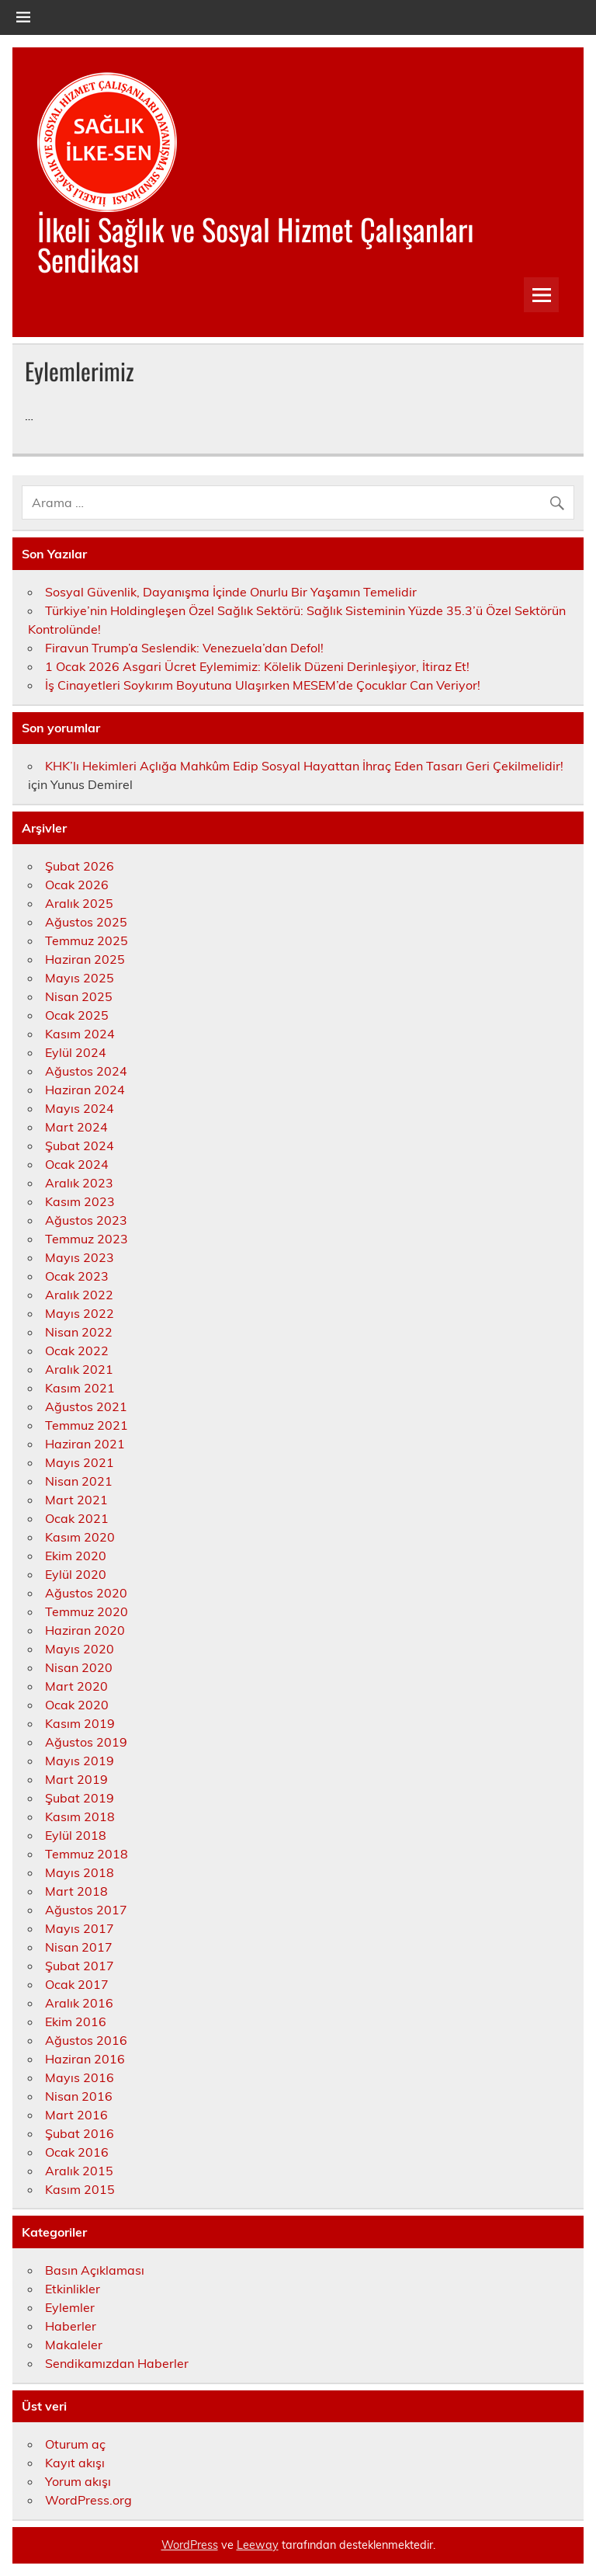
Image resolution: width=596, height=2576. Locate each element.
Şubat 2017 (79, 1965)
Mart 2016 (76, 2114)
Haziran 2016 (85, 2059)
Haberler (70, 2326)
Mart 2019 (76, 1779)
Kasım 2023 (80, 1201)
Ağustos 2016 (86, 2040)
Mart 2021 (76, 1499)
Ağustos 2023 (86, 1220)
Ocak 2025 (77, 1015)
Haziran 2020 (85, 1630)
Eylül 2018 (75, 1835)
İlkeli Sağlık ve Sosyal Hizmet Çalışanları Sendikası (255, 243)
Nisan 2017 (79, 1947)
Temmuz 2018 (86, 1854)
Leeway (258, 2545)
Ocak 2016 (77, 2152)
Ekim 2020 (75, 1555)
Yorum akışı (78, 2481)
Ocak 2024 (77, 1164)
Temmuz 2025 (86, 940)
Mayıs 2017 (79, 1928)
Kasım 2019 (80, 1723)
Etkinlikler (72, 2288)
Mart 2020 (76, 1686)
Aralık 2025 (79, 903)
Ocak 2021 (77, 1518)
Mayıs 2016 (79, 2077)
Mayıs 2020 (79, 1648)
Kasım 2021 (80, 1388)
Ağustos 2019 (86, 1742)
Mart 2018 (76, 1891)
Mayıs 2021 (79, 1462)
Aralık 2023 (79, 1183)
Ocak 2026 (77, 884)
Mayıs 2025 (79, 978)
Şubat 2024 (79, 1145)
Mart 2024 (76, 1127)
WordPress (189, 2545)
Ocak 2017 (77, 1984)
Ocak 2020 (77, 1704)
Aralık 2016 (79, 2003)
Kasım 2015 (80, 2189)
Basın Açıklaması (94, 2270)
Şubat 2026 (79, 866)
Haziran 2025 (85, 959)
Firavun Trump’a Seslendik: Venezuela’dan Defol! (184, 647)
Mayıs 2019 (79, 1760)
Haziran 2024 (85, 1089)
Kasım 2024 (80, 1033)
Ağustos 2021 (86, 1406)
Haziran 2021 (85, 1443)
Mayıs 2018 (79, 1872)
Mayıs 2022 (79, 1313)
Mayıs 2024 (79, 1108)
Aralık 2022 (79, 1294)
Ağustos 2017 (86, 1909)
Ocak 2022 (77, 1350)
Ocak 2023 (77, 1276)
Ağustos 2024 (86, 1071)
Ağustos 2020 (86, 1593)
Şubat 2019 (79, 1798)
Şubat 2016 (79, 2133)
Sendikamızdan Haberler (117, 2363)
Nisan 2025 (79, 996)
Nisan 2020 (79, 1667)
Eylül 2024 (75, 1052)
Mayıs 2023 (79, 1257)
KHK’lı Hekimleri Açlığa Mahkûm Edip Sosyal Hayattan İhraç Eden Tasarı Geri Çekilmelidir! (304, 765)
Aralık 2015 (79, 2170)
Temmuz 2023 (86, 1238)
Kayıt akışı (75, 2462)
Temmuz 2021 (86, 1425)
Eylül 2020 (75, 1574)
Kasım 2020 (80, 1537)
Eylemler (70, 2307)
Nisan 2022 (79, 1332)
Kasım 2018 (80, 1816)
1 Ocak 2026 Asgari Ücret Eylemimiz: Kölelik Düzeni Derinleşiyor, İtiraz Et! (257, 666)
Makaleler (73, 2344)
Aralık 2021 (79, 1369)
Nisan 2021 (79, 1481)
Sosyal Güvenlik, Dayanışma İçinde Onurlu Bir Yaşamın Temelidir (231, 592)
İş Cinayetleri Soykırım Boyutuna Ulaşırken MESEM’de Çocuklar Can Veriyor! (262, 685)
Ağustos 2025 (86, 922)
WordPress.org (88, 2500)
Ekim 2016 (75, 2021)
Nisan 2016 (79, 2096)
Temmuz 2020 (86, 1611)
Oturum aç (75, 2444)
